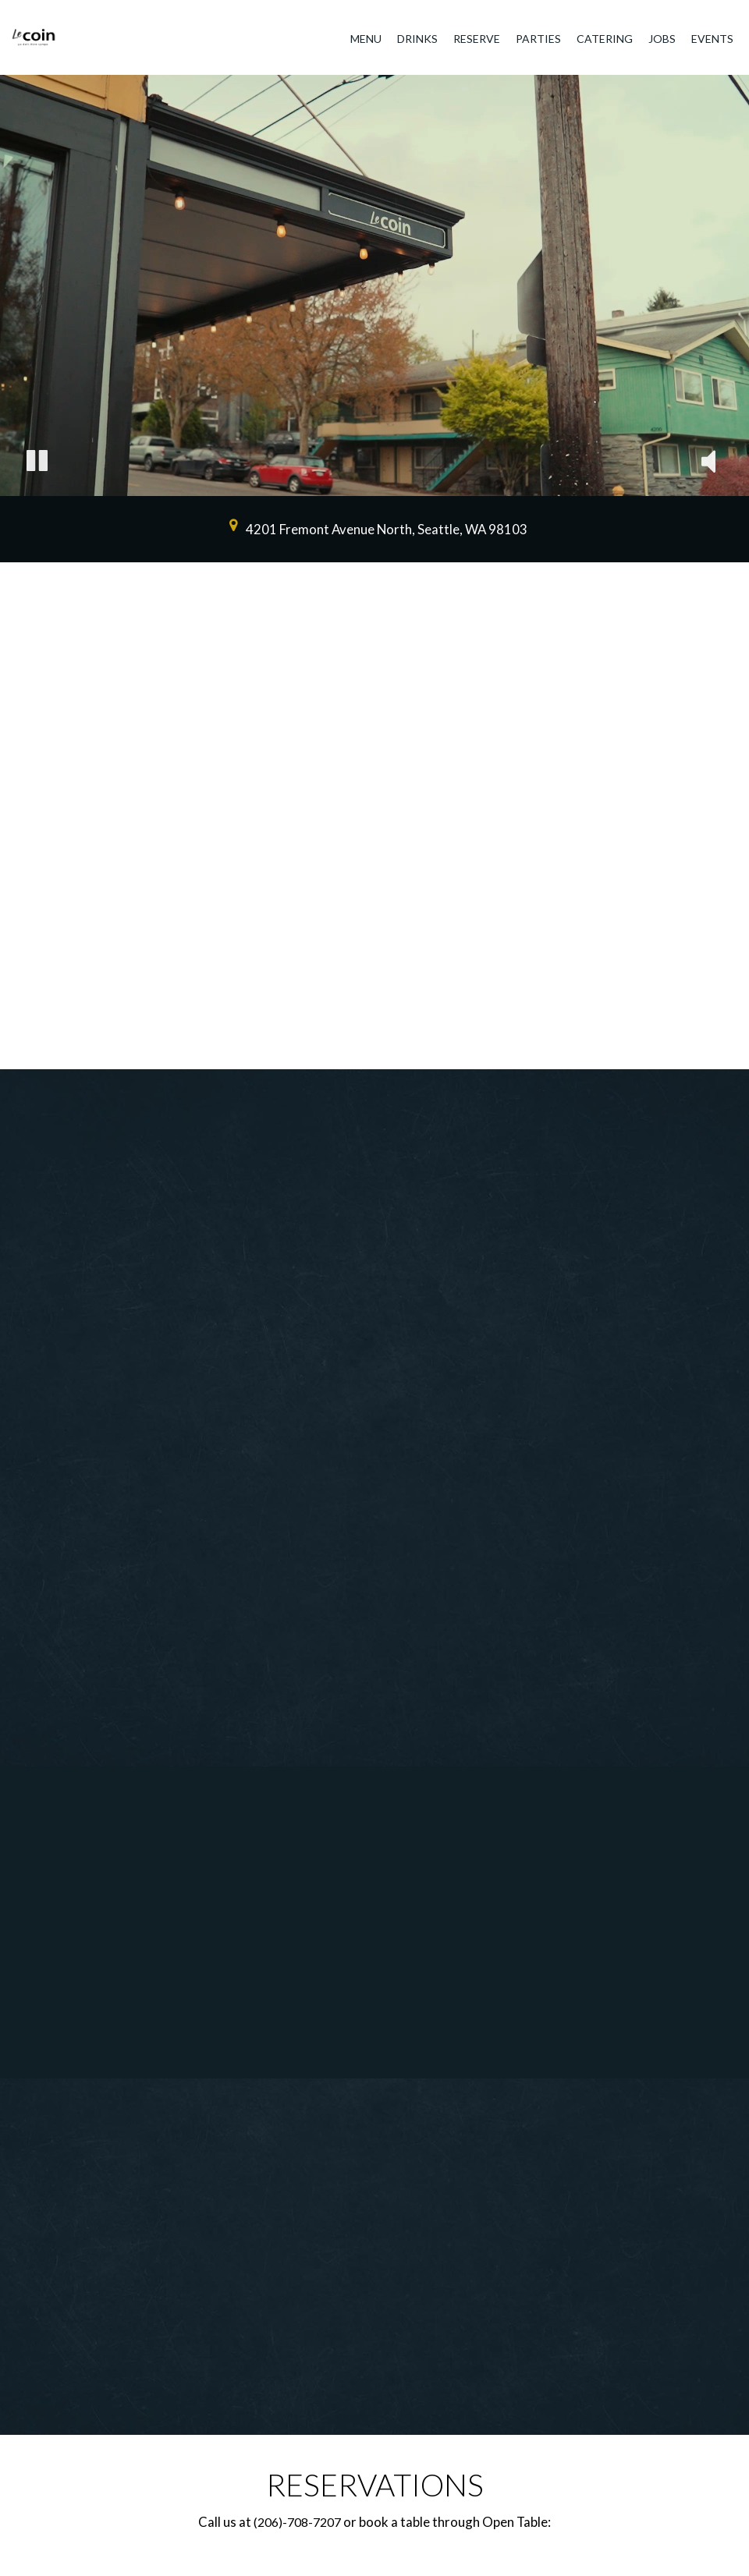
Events (712, 38)
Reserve (476, 38)
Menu (366, 38)
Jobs (662, 38)
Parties (538, 38)
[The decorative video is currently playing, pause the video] (37, 462)
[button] (331, 1049)
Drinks (417, 38)
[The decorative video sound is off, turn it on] (708, 462)
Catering (605, 38)
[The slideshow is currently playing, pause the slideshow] (706, 1026)
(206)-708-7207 (297, 2521)
